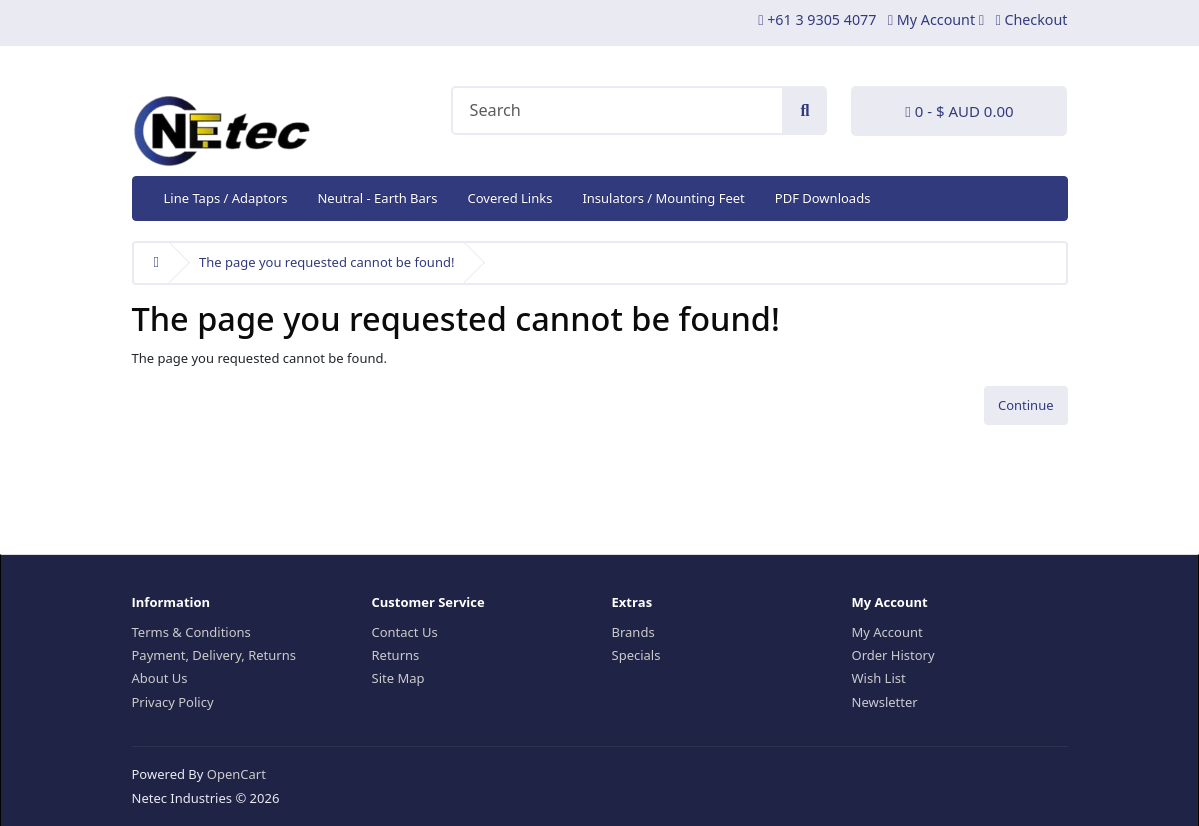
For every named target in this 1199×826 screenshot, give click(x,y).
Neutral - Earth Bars (377, 198)
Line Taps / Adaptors (226, 198)
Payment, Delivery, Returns (214, 655)
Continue (1026, 405)
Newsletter (885, 702)
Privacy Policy (173, 702)
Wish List (879, 678)
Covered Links (509, 198)
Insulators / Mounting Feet (663, 198)
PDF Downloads (823, 198)
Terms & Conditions (191, 632)
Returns (396, 655)
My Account (887, 632)
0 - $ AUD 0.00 (959, 111)
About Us (160, 678)
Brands (633, 632)
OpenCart (236, 774)
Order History (893, 655)
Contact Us (405, 632)
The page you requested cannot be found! (326, 262)
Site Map (398, 678)
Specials (636, 655)
